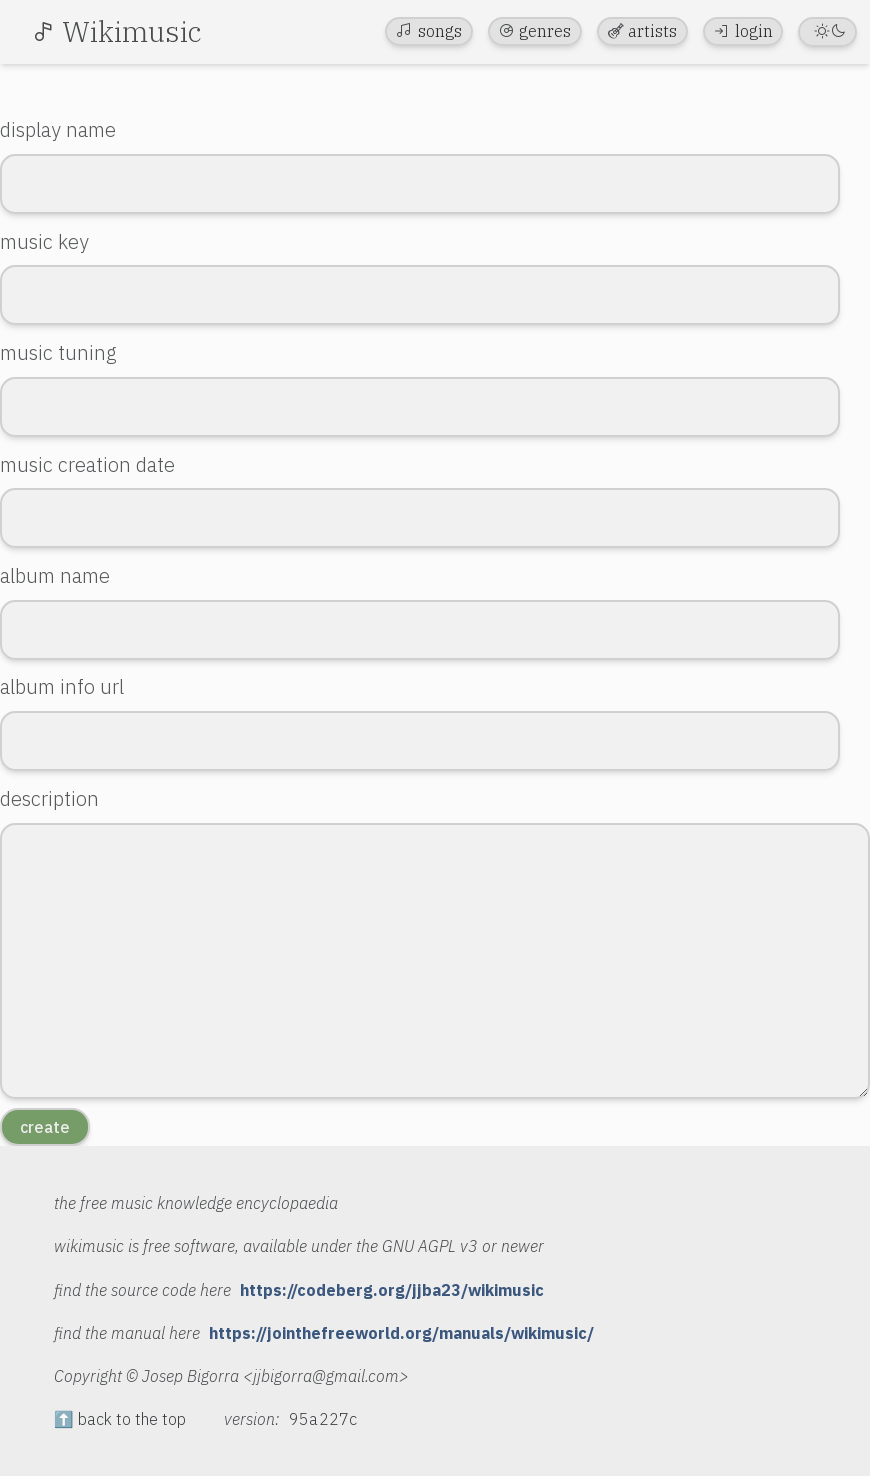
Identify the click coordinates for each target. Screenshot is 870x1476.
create (45, 1127)
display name (58, 129)
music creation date (87, 464)
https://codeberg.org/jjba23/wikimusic (392, 1290)
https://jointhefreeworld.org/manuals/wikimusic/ (401, 1333)
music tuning (58, 352)
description (49, 798)
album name (55, 575)
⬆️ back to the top (120, 1419)
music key (44, 241)
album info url (62, 686)
